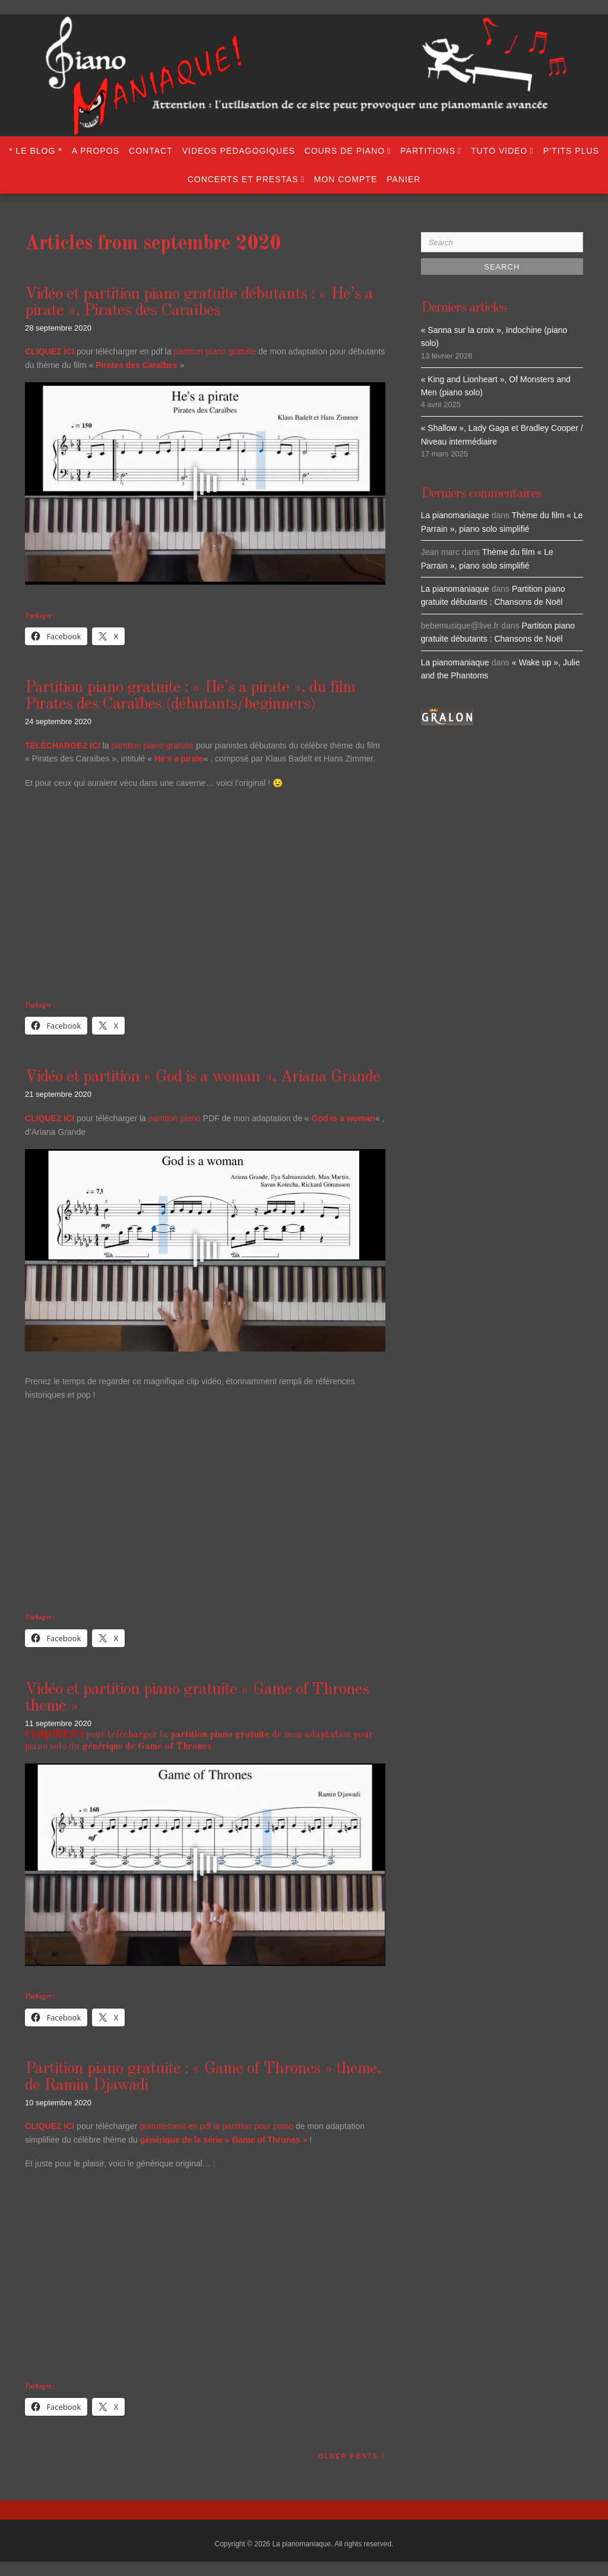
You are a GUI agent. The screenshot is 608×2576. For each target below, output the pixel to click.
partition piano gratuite (215, 351)
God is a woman (343, 1118)
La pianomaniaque (455, 515)
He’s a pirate (179, 758)
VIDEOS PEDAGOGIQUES (238, 151)
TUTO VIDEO (499, 151)
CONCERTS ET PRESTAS (243, 179)
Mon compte (345, 179)
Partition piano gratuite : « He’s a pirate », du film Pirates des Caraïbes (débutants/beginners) (190, 696)
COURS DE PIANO (345, 151)
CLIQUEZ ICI (49, 1118)
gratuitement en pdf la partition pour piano (216, 2126)
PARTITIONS (427, 151)
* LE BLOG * (35, 151)
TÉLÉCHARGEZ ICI (62, 745)
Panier (403, 179)
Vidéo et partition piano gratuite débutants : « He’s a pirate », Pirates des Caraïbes (199, 302)
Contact (151, 151)
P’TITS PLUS (571, 151)
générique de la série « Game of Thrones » (224, 2139)
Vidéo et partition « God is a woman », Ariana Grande (202, 1077)
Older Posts (348, 2456)
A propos (95, 151)
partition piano (174, 1118)
